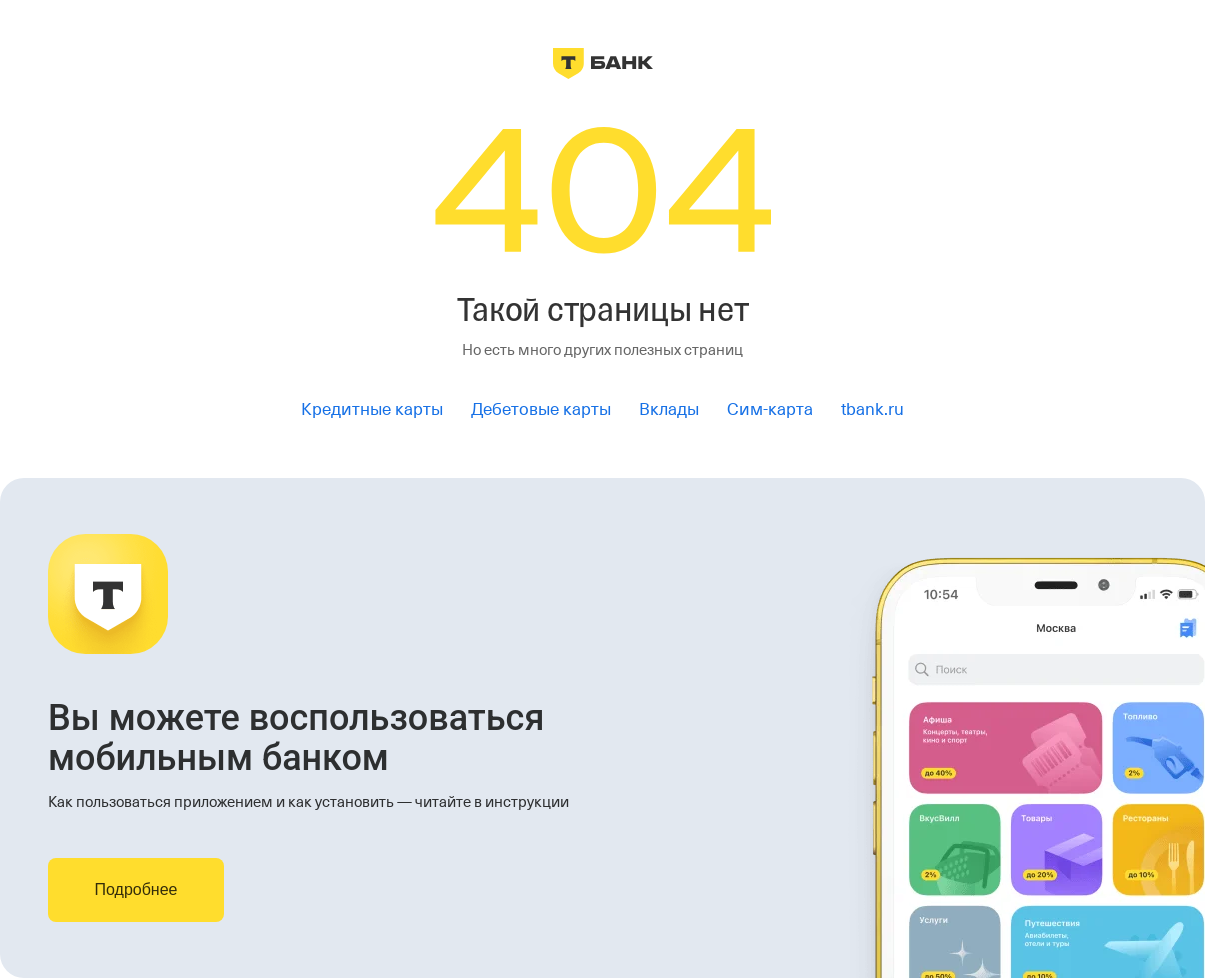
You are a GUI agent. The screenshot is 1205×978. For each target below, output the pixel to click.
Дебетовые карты (541, 409)
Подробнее (136, 889)
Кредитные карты (372, 409)
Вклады (669, 409)
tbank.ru (872, 409)
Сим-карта (770, 409)
